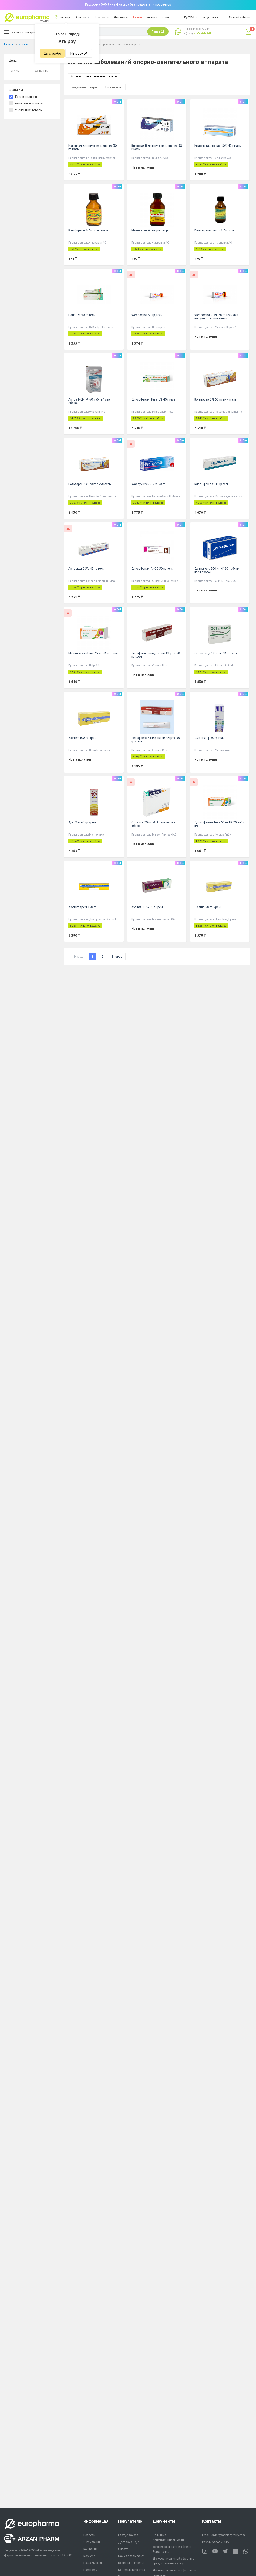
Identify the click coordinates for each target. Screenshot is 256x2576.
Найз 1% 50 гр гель (81, 315)
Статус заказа (210, 17)
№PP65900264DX (30, 2550)
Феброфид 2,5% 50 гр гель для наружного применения (216, 316)
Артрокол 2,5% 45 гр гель (86, 569)
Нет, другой (78, 53)
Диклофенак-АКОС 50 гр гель (152, 569)
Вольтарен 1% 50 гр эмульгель (215, 400)
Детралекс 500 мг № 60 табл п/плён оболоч (216, 570)
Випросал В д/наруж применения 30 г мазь (156, 147)
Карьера (89, 2556)
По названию (113, 87)
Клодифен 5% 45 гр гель (211, 484)
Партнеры (90, 2570)
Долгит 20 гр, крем (207, 907)
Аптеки (152, 17)
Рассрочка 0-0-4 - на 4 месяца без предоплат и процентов (128, 4)
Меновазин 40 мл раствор (149, 230)
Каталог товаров (20, 32)
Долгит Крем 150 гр (82, 907)
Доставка (121, 17)
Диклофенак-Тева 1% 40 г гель (153, 400)
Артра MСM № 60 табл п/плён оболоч (89, 401)
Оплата (123, 2549)
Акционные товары (84, 87)
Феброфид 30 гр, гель (146, 315)
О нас (166, 17)
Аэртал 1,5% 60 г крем (147, 907)
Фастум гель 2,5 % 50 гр (148, 484)
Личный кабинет (240, 17)
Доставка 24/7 (128, 2542)
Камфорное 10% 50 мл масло (88, 230)
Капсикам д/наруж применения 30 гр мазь (92, 147)
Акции (137, 17)
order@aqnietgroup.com (228, 2535)
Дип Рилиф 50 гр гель (209, 738)
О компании (91, 2542)
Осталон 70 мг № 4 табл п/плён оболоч (153, 824)
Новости (89, 2535)
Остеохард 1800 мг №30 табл (215, 653)
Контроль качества (131, 2570)
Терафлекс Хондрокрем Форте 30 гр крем (155, 655)
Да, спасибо (52, 53)
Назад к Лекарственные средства (96, 76)
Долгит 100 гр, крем (82, 738)
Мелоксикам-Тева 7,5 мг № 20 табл (93, 653)
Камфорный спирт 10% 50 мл (214, 230)
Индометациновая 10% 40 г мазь (217, 146)
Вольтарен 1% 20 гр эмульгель (89, 484)
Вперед (117, 957)
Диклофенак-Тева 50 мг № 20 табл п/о (219, 824)
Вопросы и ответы (131, 2563)
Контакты (102, 17)
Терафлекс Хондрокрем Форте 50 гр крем (155, 739)
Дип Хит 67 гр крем (82, 822)
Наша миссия (92, 2563)
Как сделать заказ (131, 2556)
